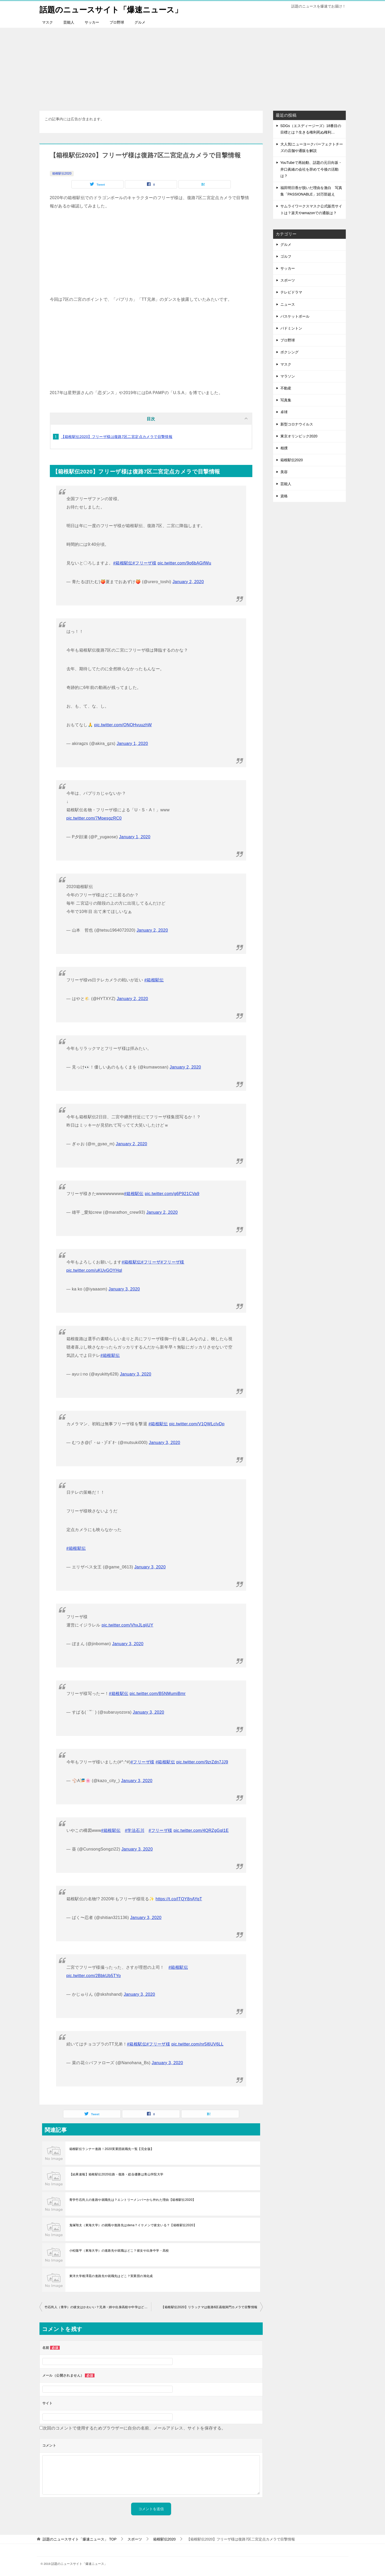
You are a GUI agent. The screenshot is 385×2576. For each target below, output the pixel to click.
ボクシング (289, 352)
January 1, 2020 (132, 743)
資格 (284, 496)
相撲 (284, 448)
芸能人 (68, 22)
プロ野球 (117, 22)
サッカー (92, 22)
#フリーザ (151, 1262)
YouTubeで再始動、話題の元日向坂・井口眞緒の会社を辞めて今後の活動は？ (311, 169)
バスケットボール (294, 316)
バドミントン (291, 328)
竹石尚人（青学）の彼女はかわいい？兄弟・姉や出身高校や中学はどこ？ (98, 2307)
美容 (284, 472)
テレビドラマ (291, 292)
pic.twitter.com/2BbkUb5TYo (93, 1975)
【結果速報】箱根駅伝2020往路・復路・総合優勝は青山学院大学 (116, 2174)
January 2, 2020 (188, 581)
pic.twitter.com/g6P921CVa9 (172, 1193)
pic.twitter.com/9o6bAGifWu (184, 563)
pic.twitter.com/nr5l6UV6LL (197, 2044)
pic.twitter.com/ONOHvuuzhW (123, 724)
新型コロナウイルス (296, 424)
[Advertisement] (192, 66)
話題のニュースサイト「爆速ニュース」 (110, 9)
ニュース (287, 304)
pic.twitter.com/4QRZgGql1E (201, 1830)
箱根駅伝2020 (62, 173)
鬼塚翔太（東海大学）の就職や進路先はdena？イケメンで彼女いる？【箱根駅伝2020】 (133, 2225)
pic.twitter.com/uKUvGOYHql (94, 1270)
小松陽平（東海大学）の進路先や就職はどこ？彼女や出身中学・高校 (119, 2250)
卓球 (284, 412)
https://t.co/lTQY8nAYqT (179, 1898)
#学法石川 (134, 1830)
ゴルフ (285, 256)
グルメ (139, 22)
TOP (79, 2539)
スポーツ (287, 280)
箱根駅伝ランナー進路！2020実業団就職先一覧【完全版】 (111, 2149)
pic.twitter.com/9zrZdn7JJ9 (202, 1762)
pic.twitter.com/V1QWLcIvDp (197, 1423)
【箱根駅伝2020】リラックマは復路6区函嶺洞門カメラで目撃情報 (209, 2307)
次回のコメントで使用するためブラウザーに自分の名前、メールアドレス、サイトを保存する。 (134, 2428)
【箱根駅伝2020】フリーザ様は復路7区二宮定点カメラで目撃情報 (117, 436)
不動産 (285, 388)
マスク (47, 22)
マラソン (287, 376)
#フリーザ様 (144, 563)
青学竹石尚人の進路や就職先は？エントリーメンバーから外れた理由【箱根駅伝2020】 (132, 2199)
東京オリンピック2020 (299, 436)
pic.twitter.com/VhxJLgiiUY (127, 1625)
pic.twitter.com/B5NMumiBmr (158, 1693)
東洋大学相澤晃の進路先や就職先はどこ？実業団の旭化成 (111, 2276)
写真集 (285, 400)
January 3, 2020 (124, 1289)
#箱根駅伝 (123, 563)
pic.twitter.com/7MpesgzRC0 (94, 818)
